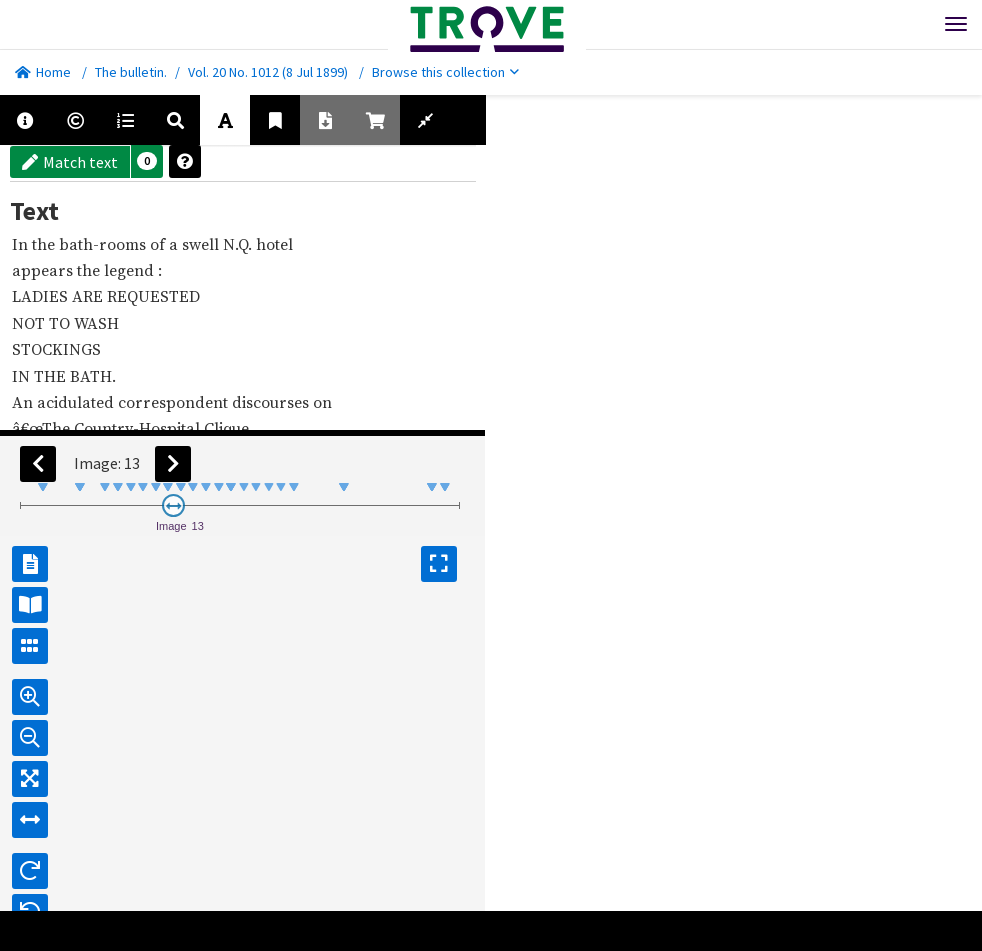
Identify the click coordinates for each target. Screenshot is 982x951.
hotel (276, 244)
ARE (89, 296)
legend (131, 270)
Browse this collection (445, 72)
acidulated (77, 402)
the (45, 244)
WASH (98, 323)
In (22, 244)
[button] (147, 161)
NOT (30, 323)
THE (52, 376)
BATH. (95, 376)
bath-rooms (104, 244)
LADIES (42, 296)
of (159, 244)
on (324, 402)
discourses (272, 402)
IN (23, 376)
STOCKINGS (58, 349)
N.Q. (239, 244)
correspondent (175, 402)
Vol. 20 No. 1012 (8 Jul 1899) (268, 72)
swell (202, 244)
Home (43, 72)
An (24, 402)
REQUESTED (155, 296)
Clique (228, 428)
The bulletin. (131, 72)
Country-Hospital (139, 428)
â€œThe (43, 428)
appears (44, 270)
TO (61, 323)
